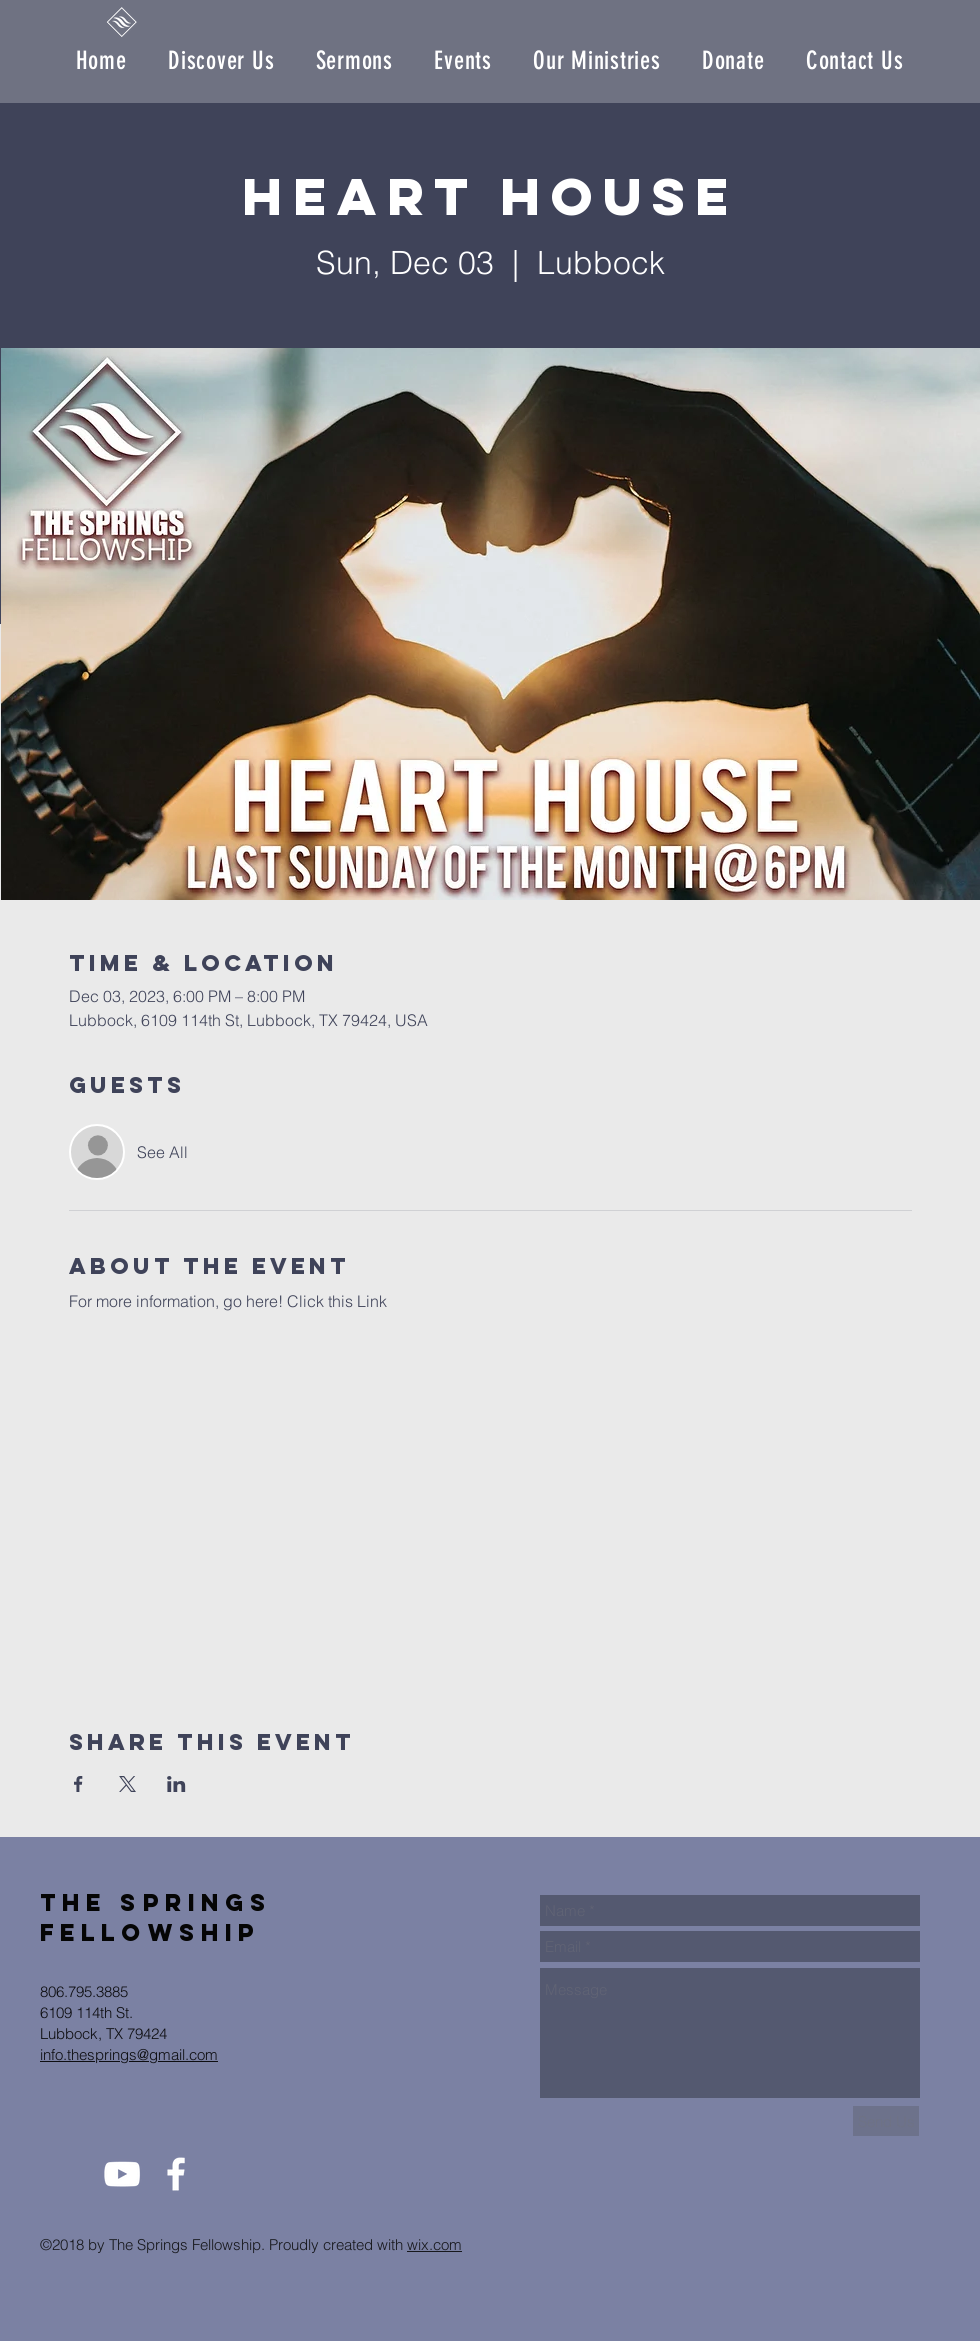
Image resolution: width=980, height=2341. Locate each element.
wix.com (434, 2244)
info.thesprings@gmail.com (129, 2054)
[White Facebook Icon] (176, 2174)
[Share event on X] (127, 1784)
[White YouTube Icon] (122, 2174)
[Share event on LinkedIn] (176, 1784)
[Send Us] (886, 2121)
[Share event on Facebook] (78, 1784)
